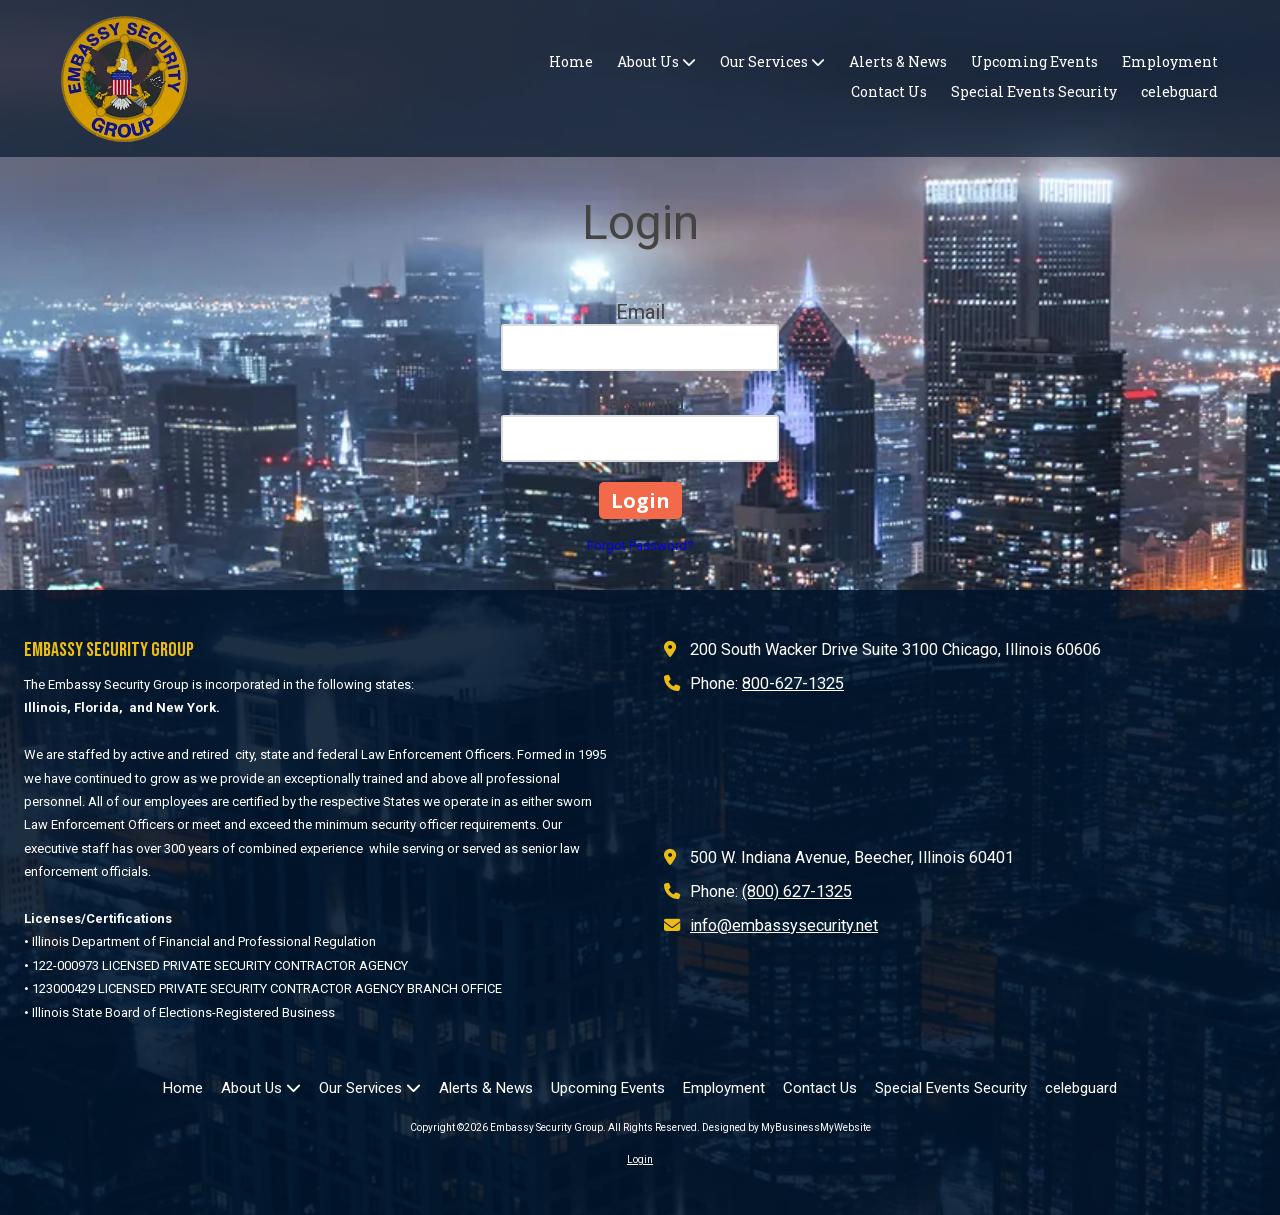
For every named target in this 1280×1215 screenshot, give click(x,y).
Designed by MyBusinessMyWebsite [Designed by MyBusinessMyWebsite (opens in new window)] (786, 1127)
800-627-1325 (793, 683)
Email (640, 312)
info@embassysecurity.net (784, 925)
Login (640, 1159)
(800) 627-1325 (797, 891)
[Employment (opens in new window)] (1170, 63)
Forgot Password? (640, 545)
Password (640, 403)
